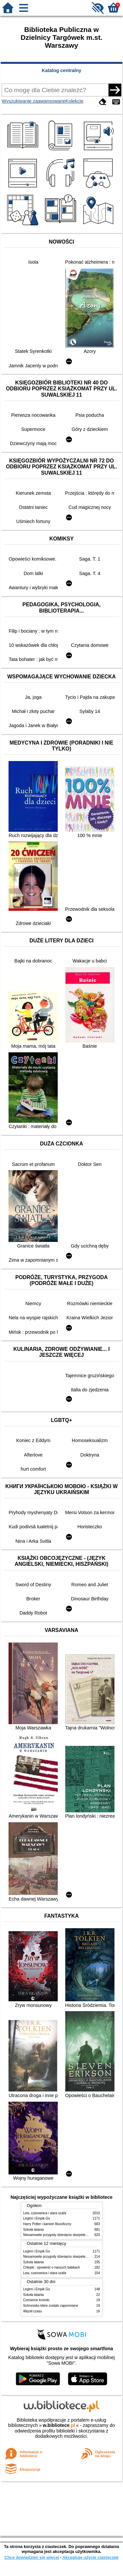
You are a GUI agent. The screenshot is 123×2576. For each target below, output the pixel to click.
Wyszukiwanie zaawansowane (33, 101)
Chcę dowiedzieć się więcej (31, 2557)
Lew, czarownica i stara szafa (44, 2213)
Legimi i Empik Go (36, 2218)
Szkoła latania (33, 2229)
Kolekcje (74, 101)
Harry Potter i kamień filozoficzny (47, 2224)
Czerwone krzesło (36, 2300)
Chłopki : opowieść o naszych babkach (51, 2267)
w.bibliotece (59, 2425)
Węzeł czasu (32, 2311)
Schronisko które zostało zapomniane (50, 2305)
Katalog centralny (61, 70)
